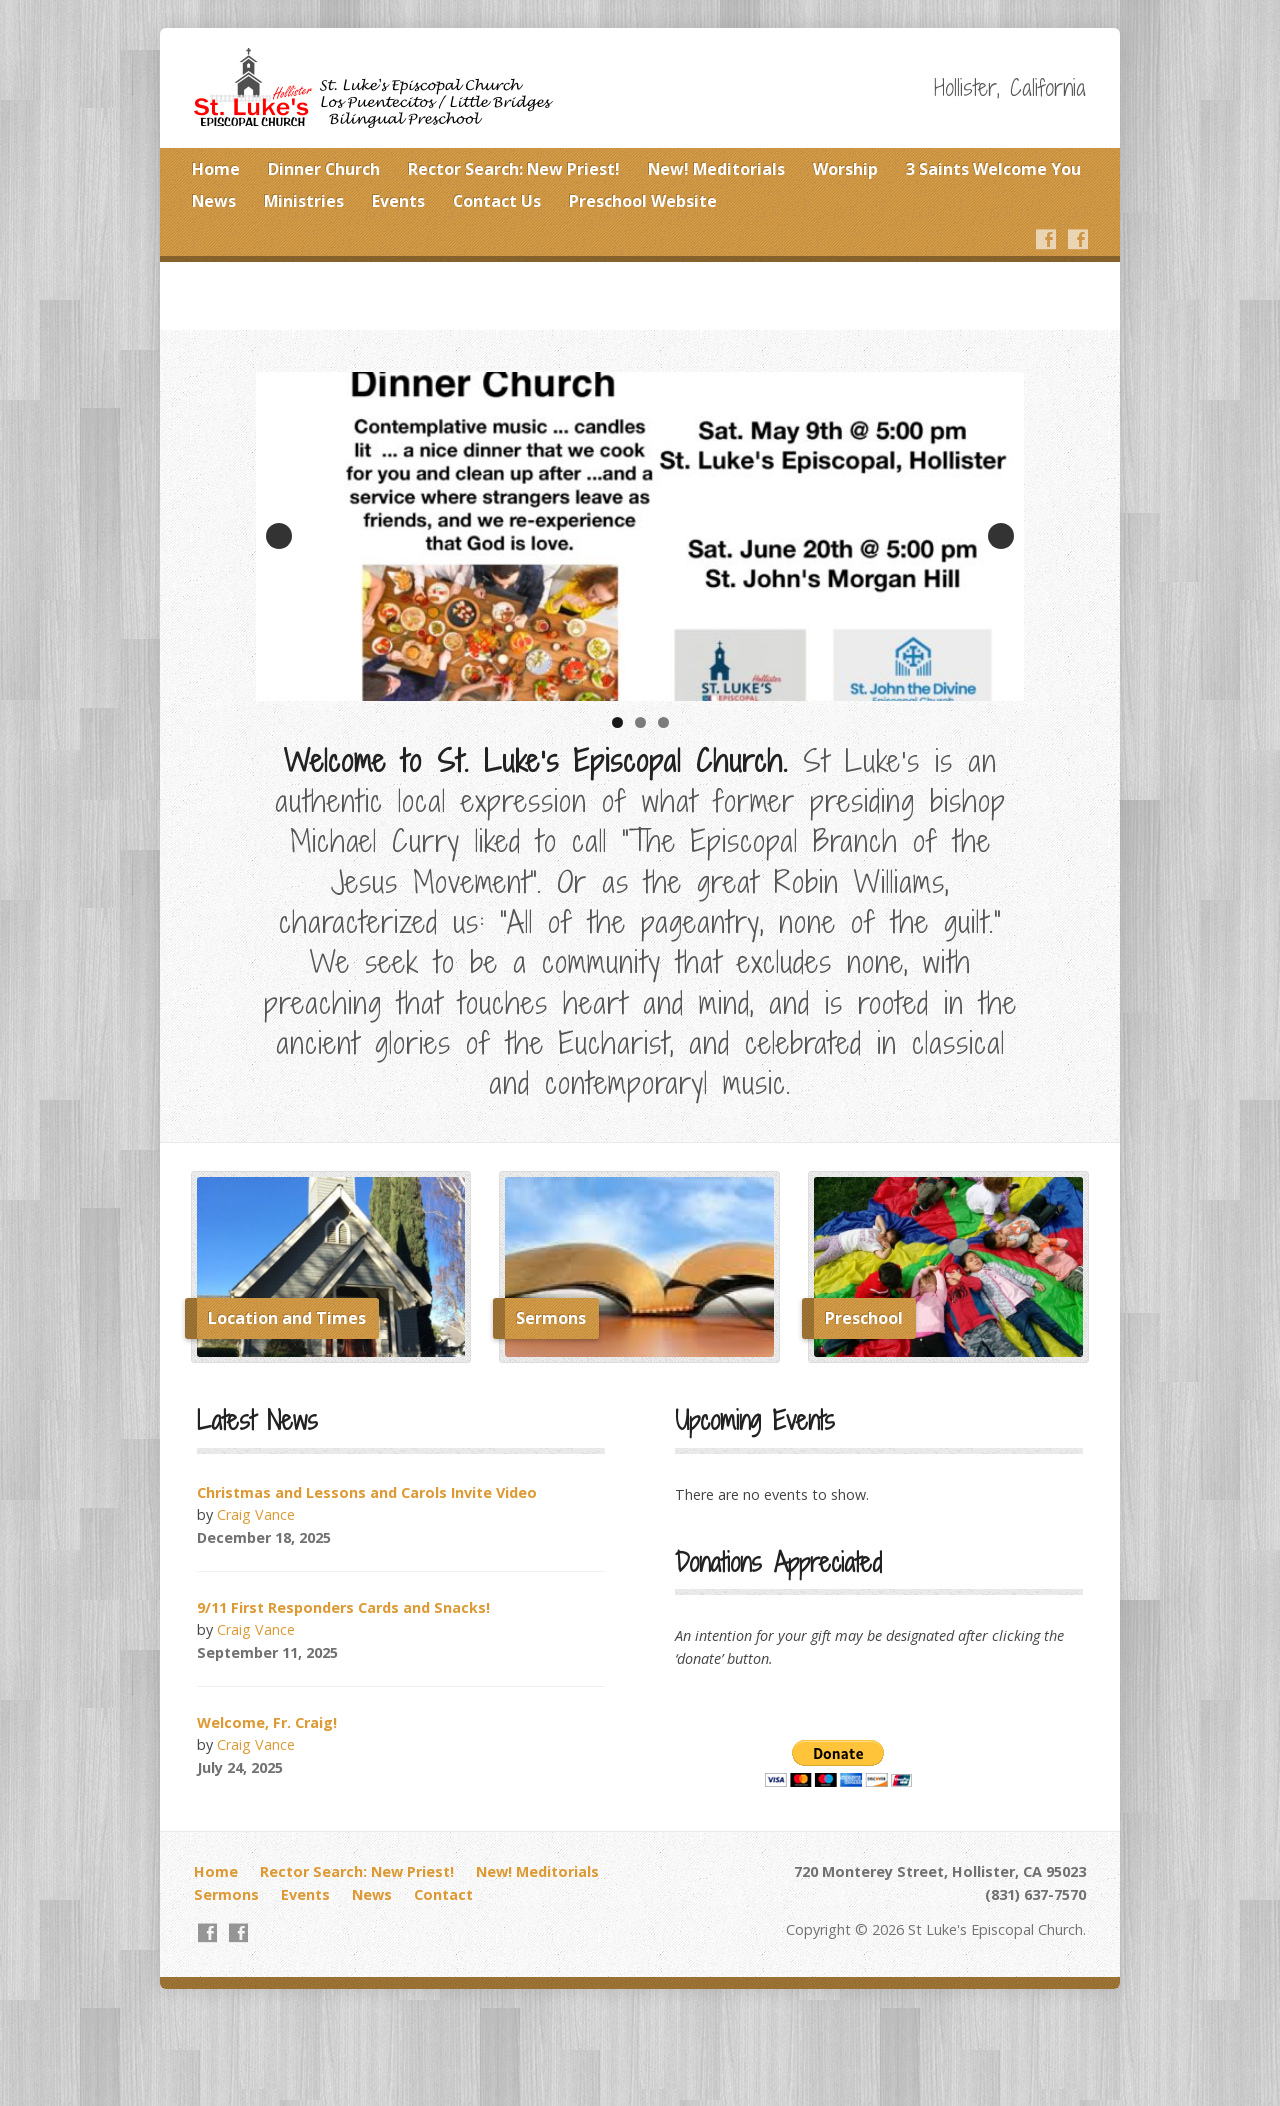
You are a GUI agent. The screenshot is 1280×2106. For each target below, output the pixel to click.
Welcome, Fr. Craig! (267, 1722)
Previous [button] (279, 536)
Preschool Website (643, 201)
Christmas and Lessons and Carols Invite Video (367, 1492)
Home (216, 169)
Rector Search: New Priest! (514, 169)
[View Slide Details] (640, 536)
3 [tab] (663, 722)
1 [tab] (617, 722)
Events (398, 201)
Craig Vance (256, 1514)
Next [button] (1001, 536)
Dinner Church (324, 169)
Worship (845, 169)
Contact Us (497, 201)
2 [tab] (640, 722)
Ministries (304, 201)
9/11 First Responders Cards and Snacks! (343, 1607)
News (214, 201)
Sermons (226, 1894)
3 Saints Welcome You (993, 169)
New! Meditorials (716, 169)
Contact (443, 1894)
